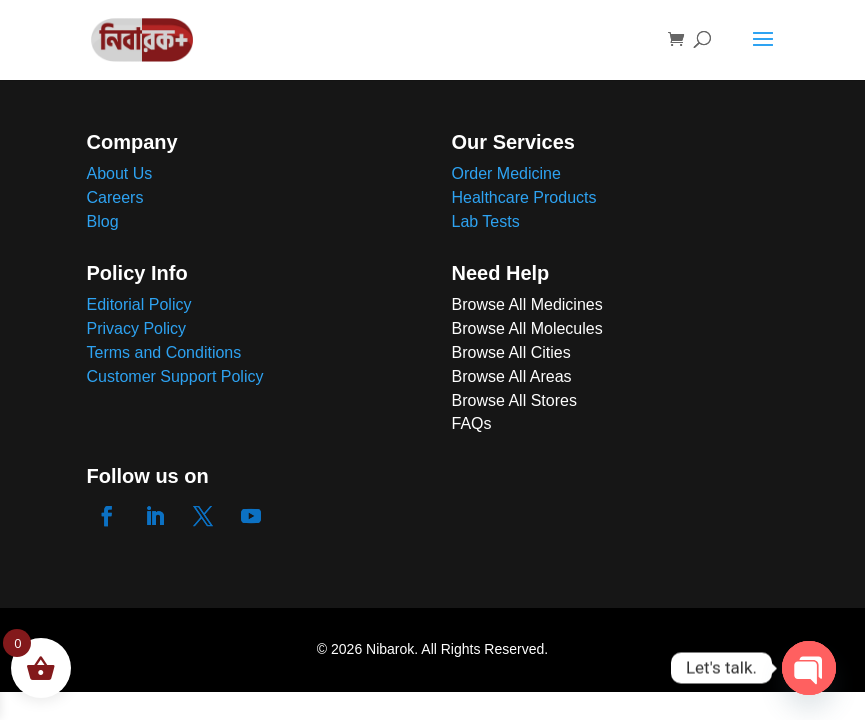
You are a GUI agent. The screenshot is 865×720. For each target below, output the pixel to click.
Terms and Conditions (164, 352)
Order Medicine (506, 173)
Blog (103, 221)
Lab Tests (486, 221)
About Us (120, 173)
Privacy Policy (137, 328)
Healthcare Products (524, 197)
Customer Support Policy (175, 376)
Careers (115, 197)
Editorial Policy (139, 304)
